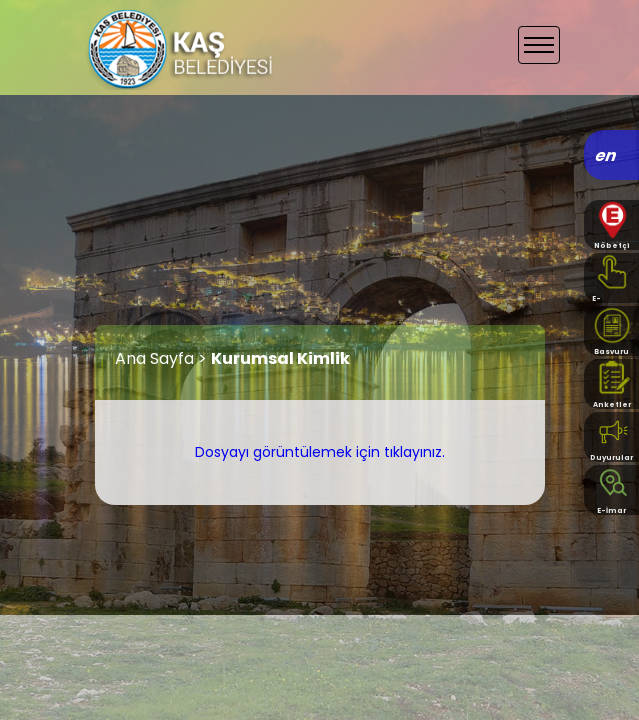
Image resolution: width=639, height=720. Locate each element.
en (606, 155)
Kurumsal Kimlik (280, 358)
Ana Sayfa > (163, 358)
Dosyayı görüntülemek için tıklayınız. (320, 452)
